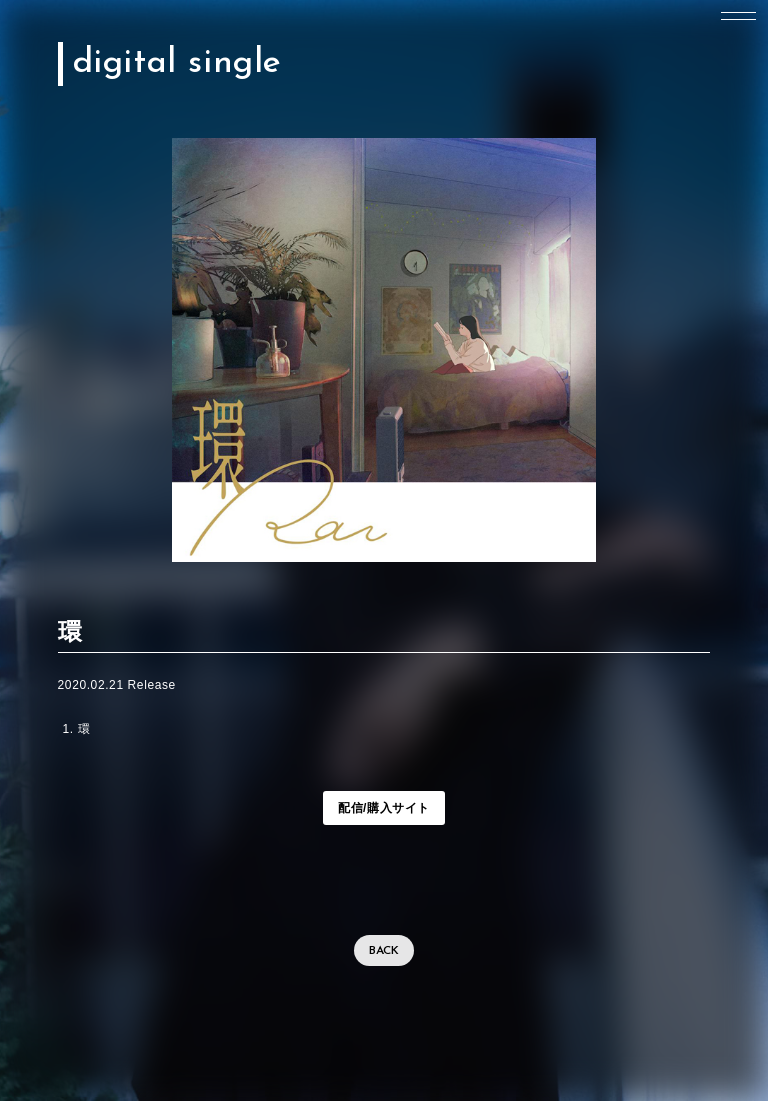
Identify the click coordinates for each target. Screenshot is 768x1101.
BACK (384, 951)
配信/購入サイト (384, 808)
